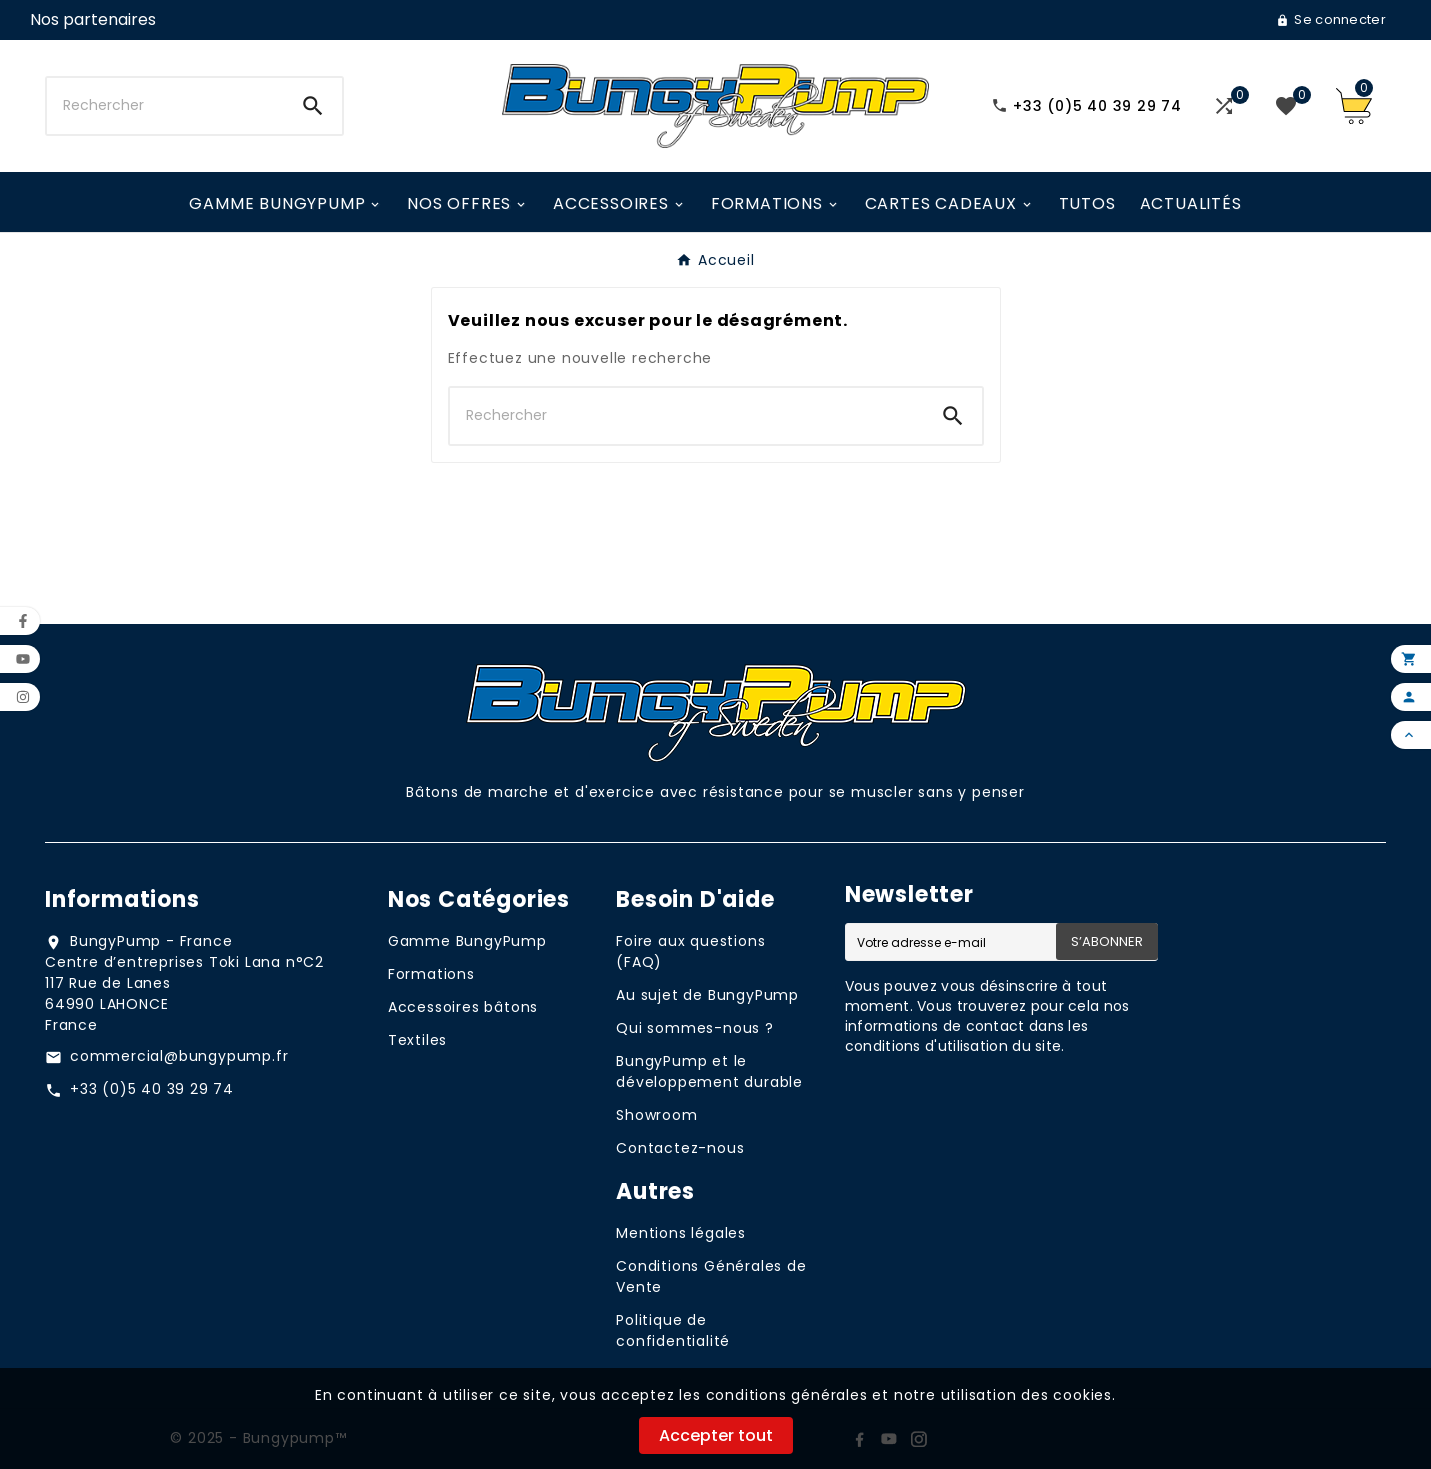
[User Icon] (93, 20)
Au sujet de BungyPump (707, 995)
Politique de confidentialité (673, 1330)
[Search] (313, 106)
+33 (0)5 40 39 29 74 (152, 1089)
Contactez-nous (680, 1148)
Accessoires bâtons (463, 1007)
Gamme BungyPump (467, 941)
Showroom (656, 1115)
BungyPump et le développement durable (709, 1071)
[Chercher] (165, 106)
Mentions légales (681, 1233)
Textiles (417, 1040)
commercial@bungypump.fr (179, 1056)
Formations (431, 974)
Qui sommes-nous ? (695, 1028)
